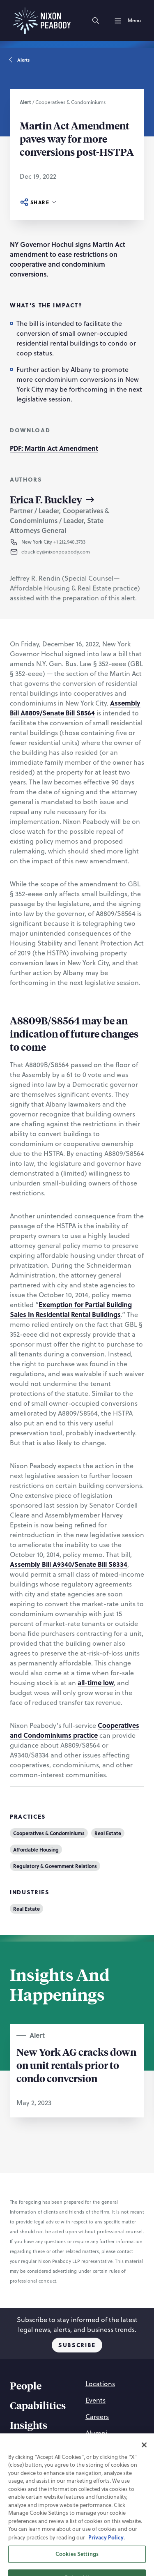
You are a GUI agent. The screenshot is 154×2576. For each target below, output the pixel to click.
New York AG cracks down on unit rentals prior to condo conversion (76, 2065)
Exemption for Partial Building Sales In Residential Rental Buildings (71, 1309)
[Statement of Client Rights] (74, 2494)
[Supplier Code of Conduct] (74, 2503)
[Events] (95, 2400)
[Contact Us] (102, 2449)
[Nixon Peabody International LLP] (68, 2513)
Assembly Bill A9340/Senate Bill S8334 (68, 1564)
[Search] (95, 20)
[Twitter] (96, 2549)
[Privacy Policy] (99, 2474)
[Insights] (28, 2426)
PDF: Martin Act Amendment (54, 448)
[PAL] (116, 2513)
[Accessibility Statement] (92, 2484)
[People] (25, 2387)
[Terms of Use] (46, 2484)
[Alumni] (96, 2433)
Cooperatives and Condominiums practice (74, 1730)
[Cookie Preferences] (57, 2474)
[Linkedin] (77, 2549)
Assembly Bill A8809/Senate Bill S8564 (75, 707)
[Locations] (100, 2383)
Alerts (20, 60)
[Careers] (97, 2416)
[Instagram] (57, 2549)
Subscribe (77, 2345)
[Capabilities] (38, 2406)
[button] (74, 552)
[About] (24, 2446)
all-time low (96, 1682)
